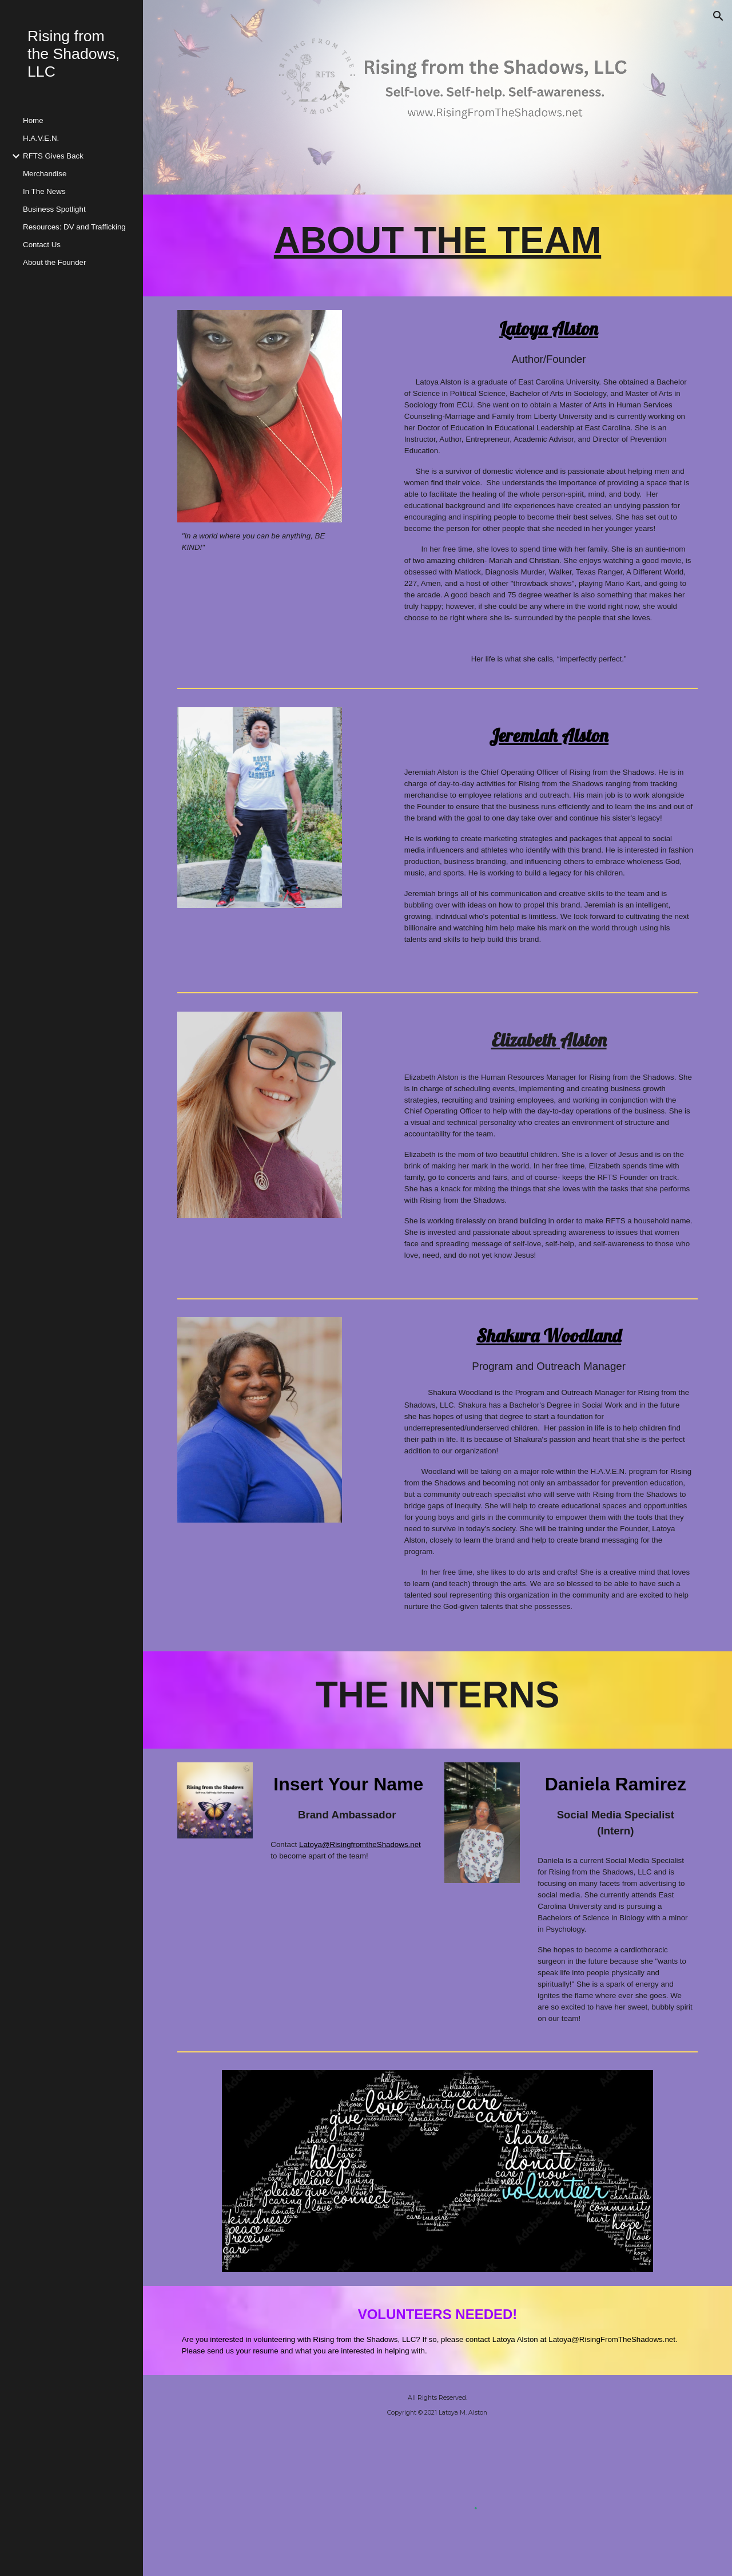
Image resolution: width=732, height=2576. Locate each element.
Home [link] (33, 120)
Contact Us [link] (42, 244)
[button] (718, 16)
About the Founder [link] (54, 262)
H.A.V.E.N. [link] (41, 138)
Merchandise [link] (44, 173)
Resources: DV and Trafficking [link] (74, 227)
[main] (437, 245)
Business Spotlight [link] (54, 209)
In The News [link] (44, 191)
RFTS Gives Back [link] (53, 156)
